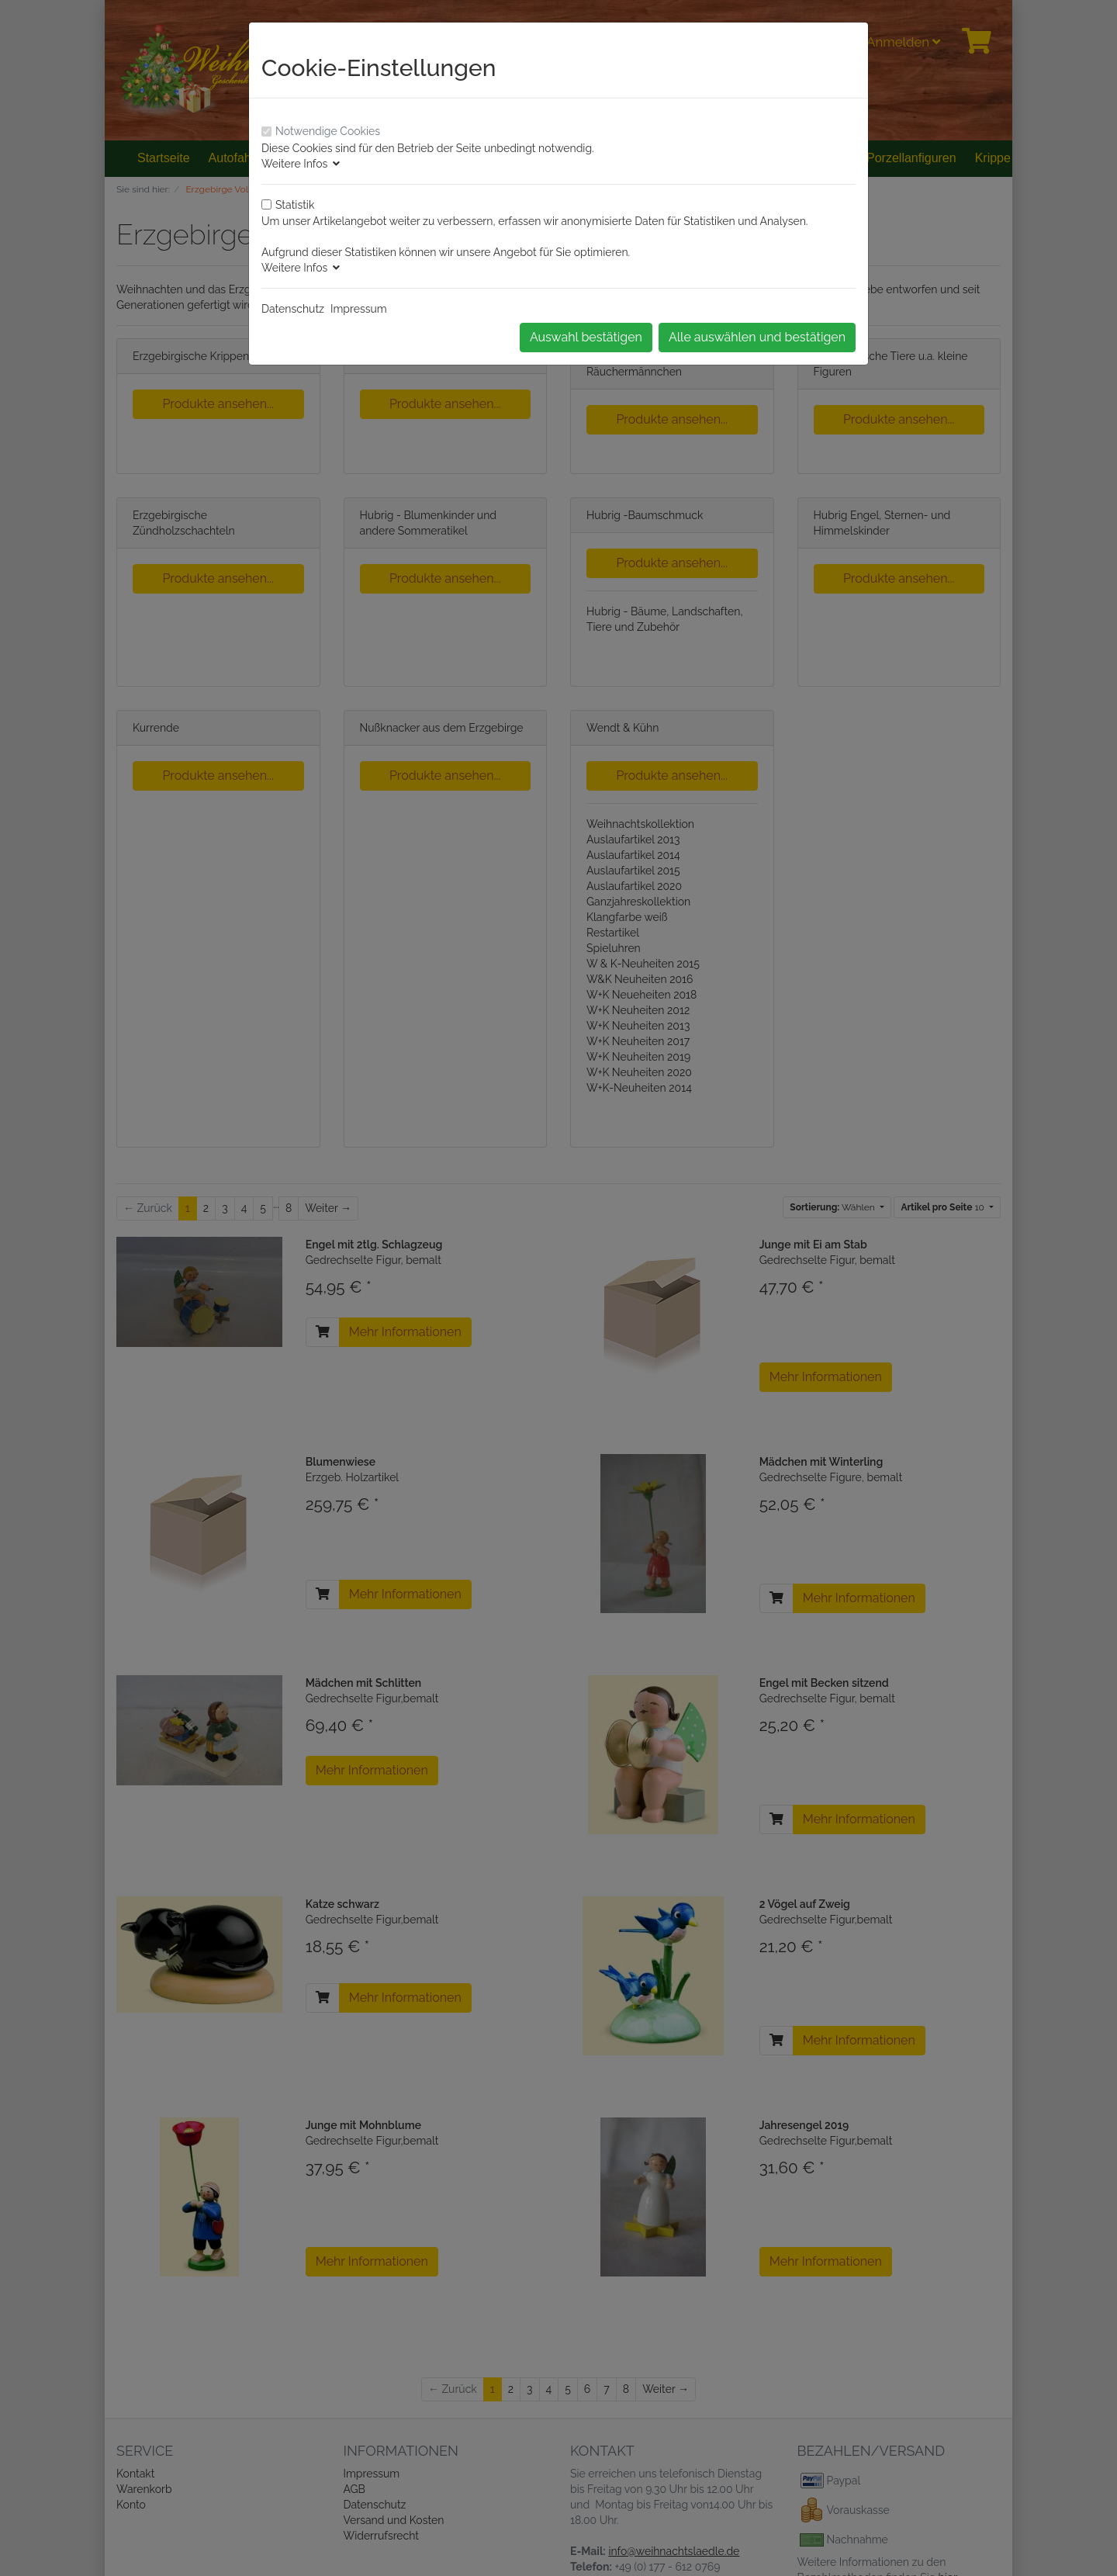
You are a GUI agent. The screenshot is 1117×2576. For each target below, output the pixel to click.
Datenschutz (292, 309)
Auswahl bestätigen (586, 337)
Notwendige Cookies (327, 131)
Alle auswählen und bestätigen (757, 337)
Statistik (294, 205)
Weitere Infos (300, 164)
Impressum (358, 309)
